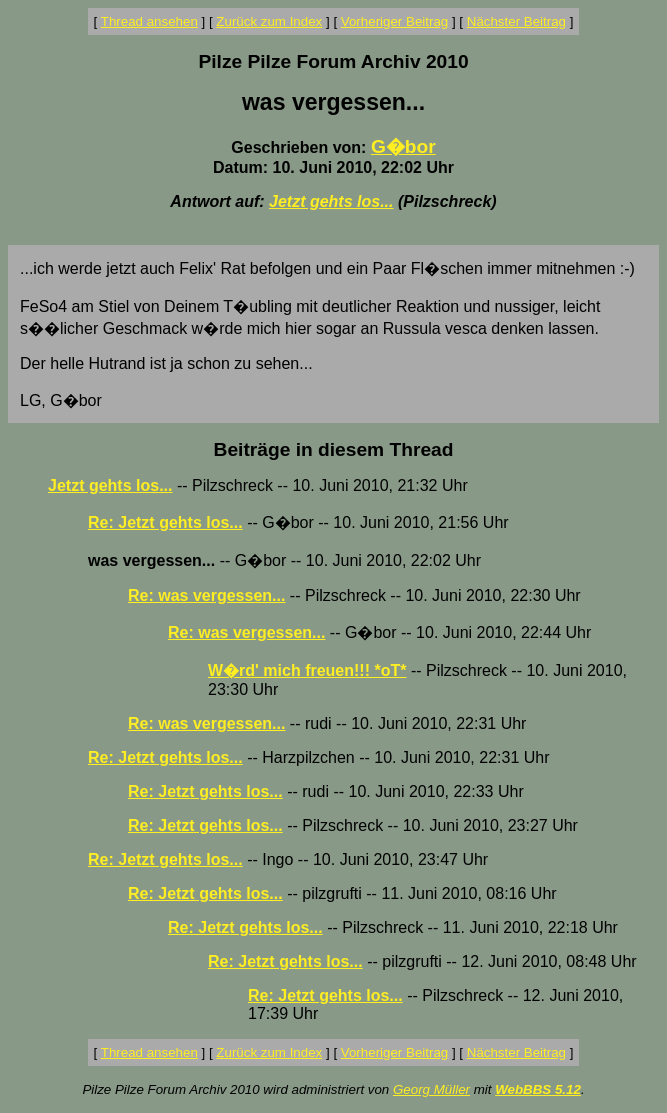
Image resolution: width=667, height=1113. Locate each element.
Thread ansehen (149, 21)
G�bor (403, 146)
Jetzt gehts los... (331, 201)
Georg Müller (431, 1089)
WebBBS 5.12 (538, 1089)
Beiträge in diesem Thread (334, 449)
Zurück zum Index (269, 21)
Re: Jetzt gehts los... (165, 522)
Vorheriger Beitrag (394, 21)
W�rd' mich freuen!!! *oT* (307, 670)
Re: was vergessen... (206, 595)
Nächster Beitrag (516, 21)
